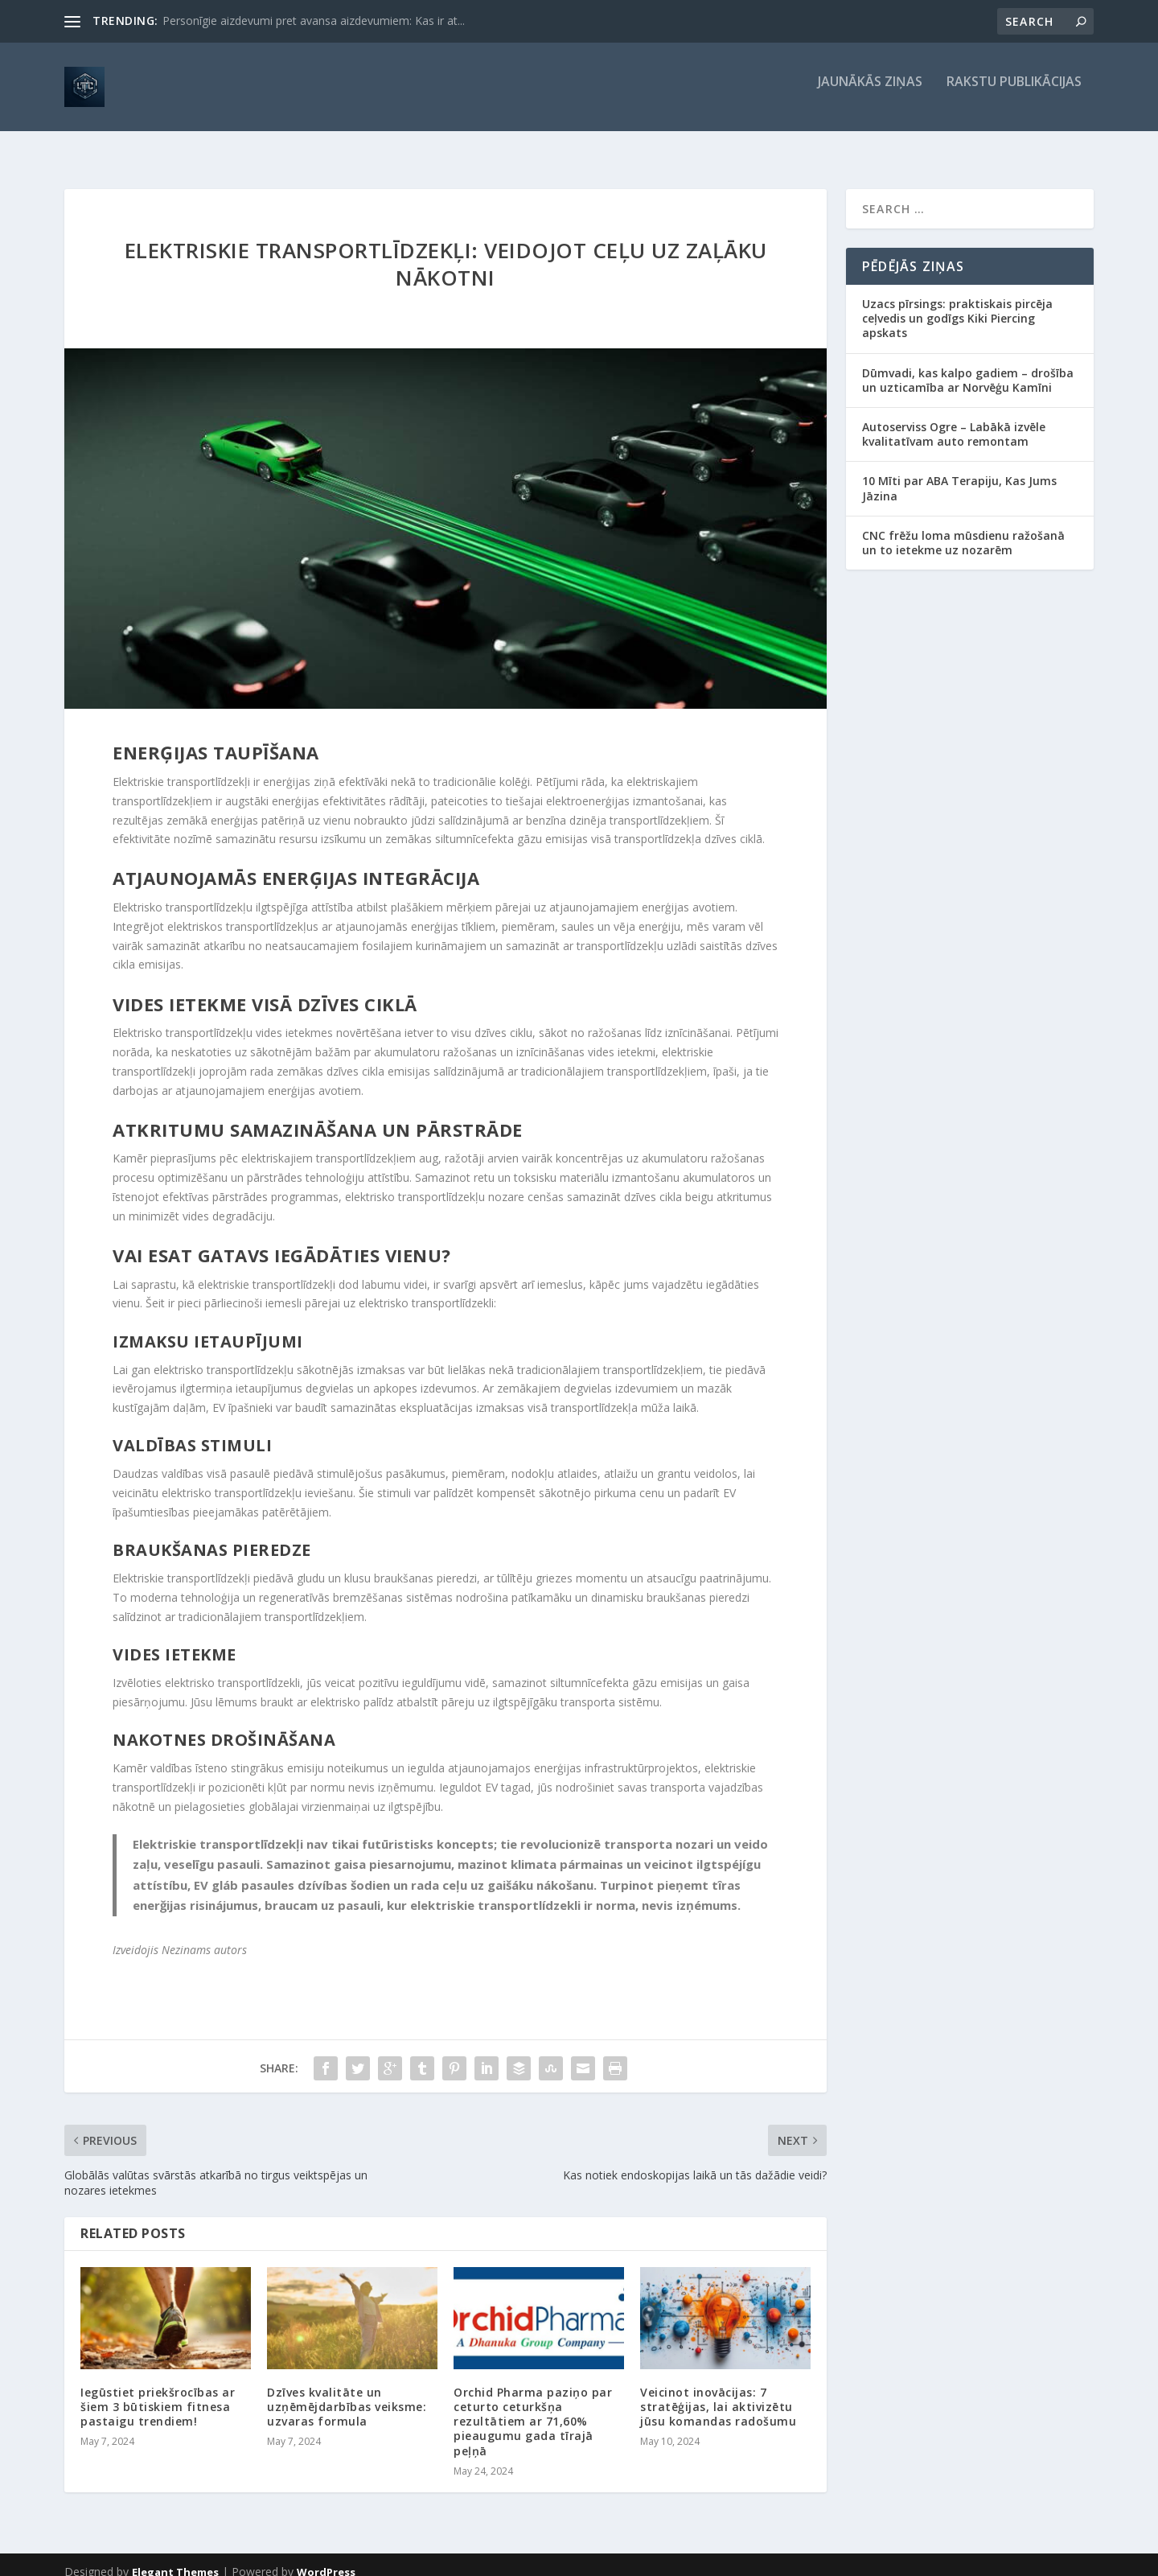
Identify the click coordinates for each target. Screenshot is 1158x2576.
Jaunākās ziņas (870, 93)
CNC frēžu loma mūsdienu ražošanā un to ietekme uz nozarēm (963, 528)
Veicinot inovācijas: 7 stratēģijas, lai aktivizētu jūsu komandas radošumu (718, 2392)
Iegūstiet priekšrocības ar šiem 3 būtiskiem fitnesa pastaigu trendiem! (157, 2392)
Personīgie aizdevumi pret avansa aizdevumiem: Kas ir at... (313, 20)
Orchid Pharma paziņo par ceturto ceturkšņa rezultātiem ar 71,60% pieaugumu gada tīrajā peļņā (533, 2407)
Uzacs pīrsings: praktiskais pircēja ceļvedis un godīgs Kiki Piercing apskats (957, 304)
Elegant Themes (175, 2557)
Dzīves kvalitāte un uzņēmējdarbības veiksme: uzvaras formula (346, 2392)
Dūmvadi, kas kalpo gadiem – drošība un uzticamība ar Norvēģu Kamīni (968, 366)
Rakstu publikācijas (1014, 93)
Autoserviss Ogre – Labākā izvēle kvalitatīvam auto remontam (953, 419)
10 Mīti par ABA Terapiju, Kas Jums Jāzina (959, 473)
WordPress (326, 2557)
